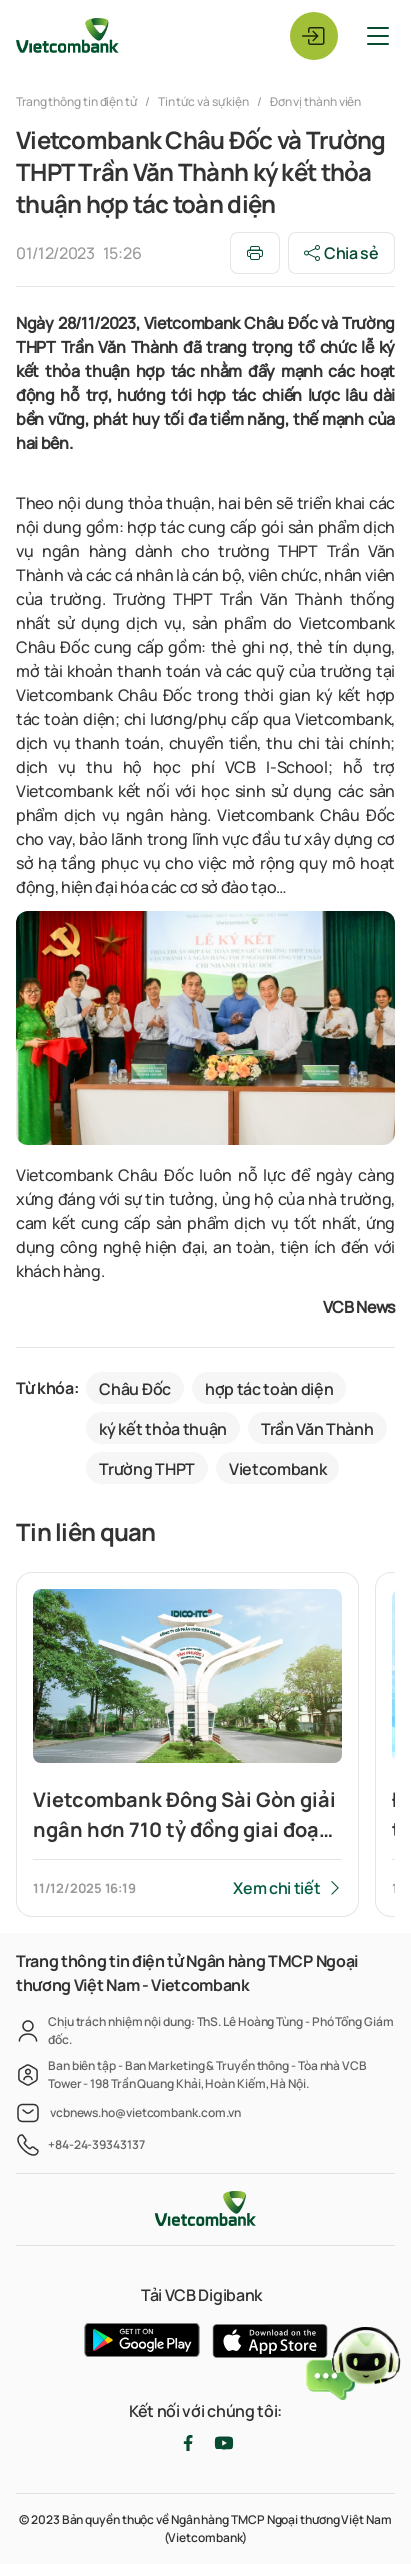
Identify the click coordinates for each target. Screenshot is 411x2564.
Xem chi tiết (276, 1888)
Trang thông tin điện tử (77, 101)
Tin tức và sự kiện (203, 101)
